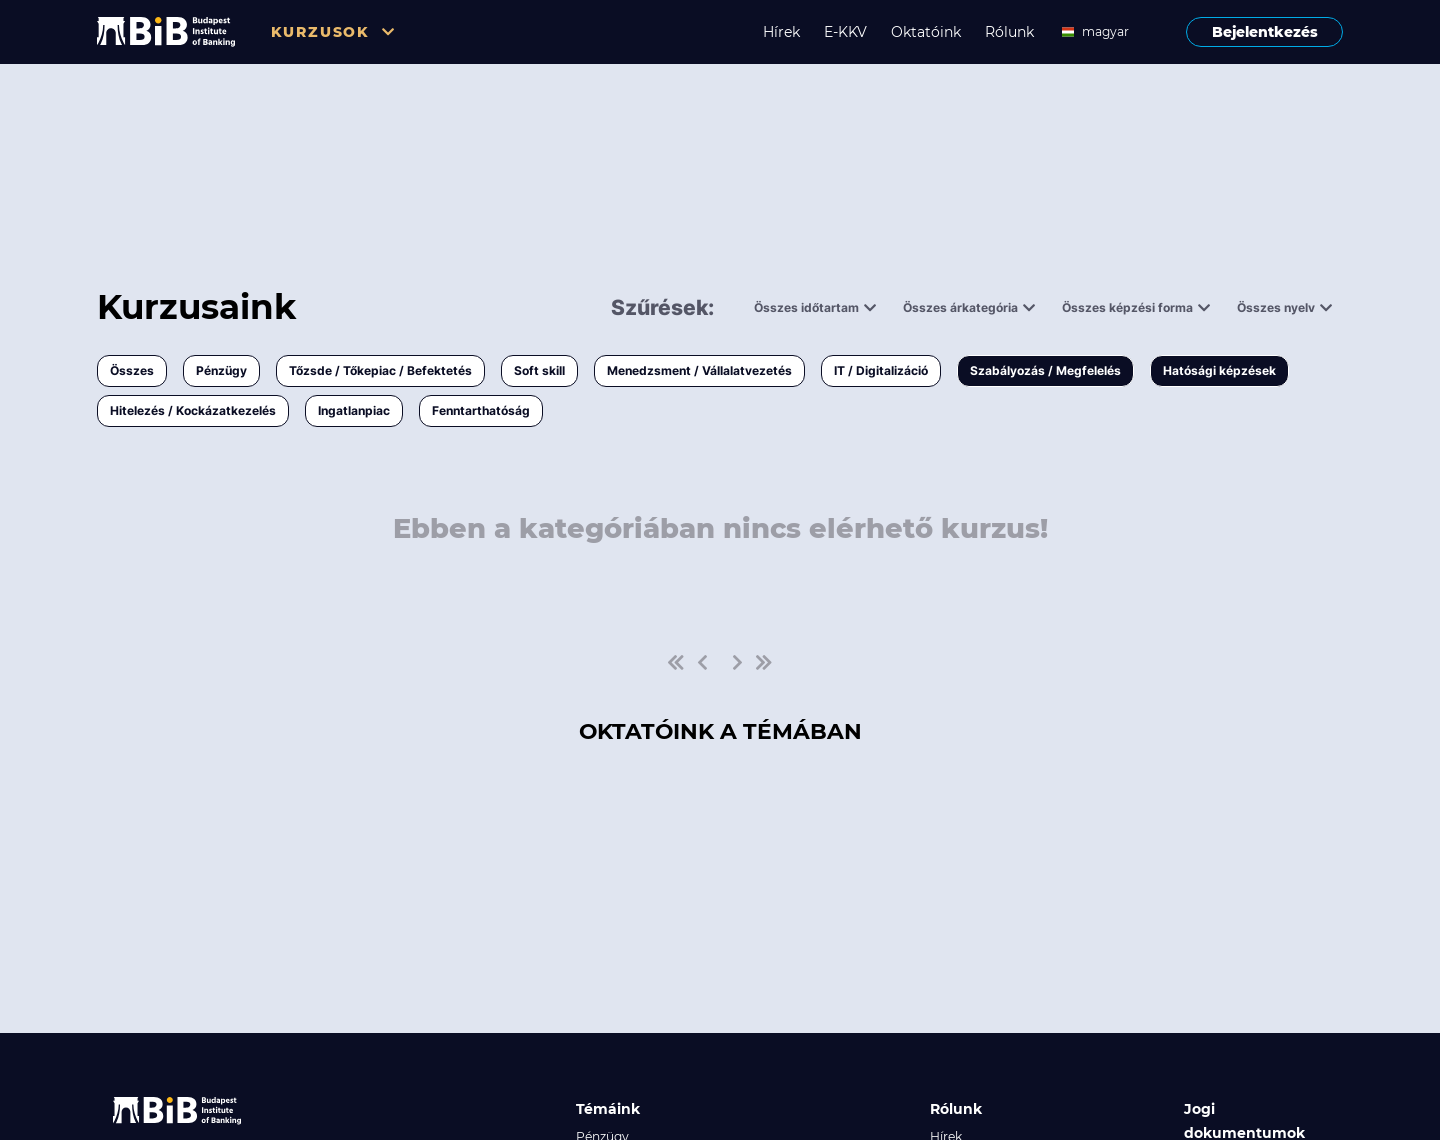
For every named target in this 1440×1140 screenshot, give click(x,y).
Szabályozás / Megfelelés (1045, 370)
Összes (132, 370)
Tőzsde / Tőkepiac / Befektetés (380, 370)
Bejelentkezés (1265, 32)
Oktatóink (926, 32)
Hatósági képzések (1219, 370)
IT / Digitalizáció (881, 370)
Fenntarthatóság (481, 410)
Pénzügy (221, 370)
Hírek (781, 32)
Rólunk (1009, 32)
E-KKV (845, 32)
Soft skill (539, 370)
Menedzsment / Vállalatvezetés (699, 370)
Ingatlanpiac (354, 410)
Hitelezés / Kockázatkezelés (193, 410)
